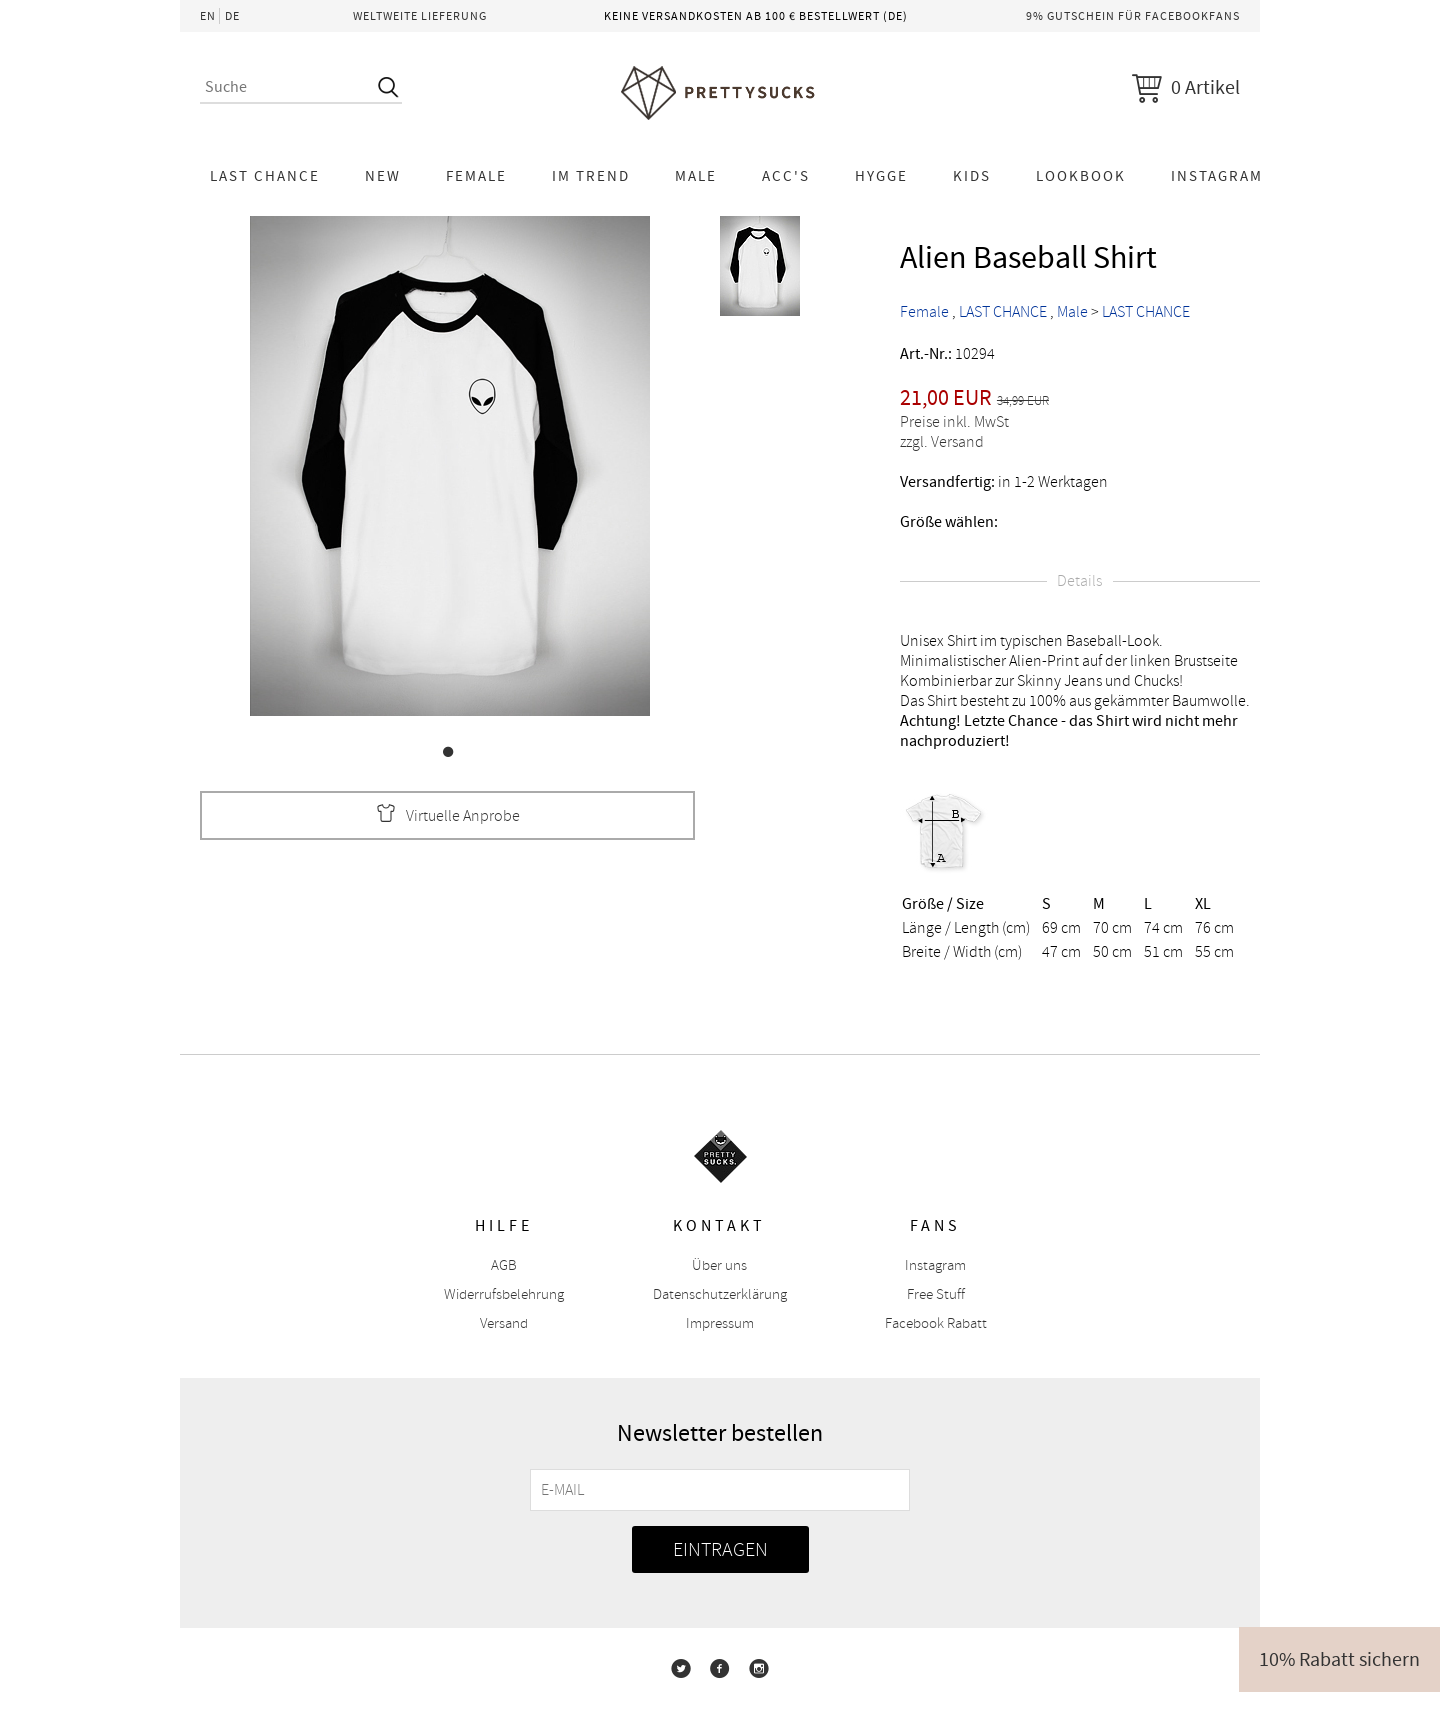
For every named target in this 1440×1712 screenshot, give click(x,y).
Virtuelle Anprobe (448, 815)
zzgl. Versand (942, 442)
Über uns (719, 1265)
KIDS (972, 176)
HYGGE (881, 176)
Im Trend (591, 176)
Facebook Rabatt (936, 1323)
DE (232, 16)
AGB (504, 1265)
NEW (383, 176)
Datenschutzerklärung (720, 1294)
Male (696, 176)
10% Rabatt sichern (1339, 1659)
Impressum (720, 1323)
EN (208, 16)
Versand (504, 1323)
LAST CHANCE (265, 176)
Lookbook (1081, 176)
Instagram (1217, 176)
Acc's (786, 176)
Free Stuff (936, 1294)
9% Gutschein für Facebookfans (1133, 16)
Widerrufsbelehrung (504, 1294)
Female (476, 176)
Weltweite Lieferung (420, 16)
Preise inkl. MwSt (954, 422)
